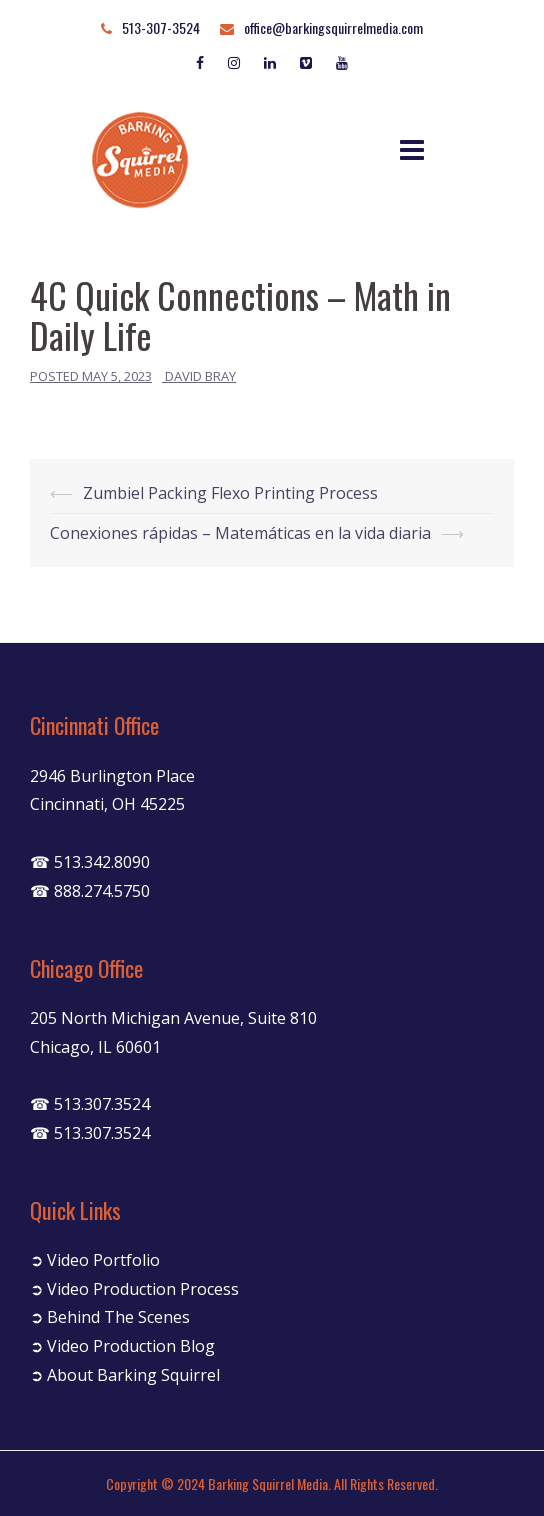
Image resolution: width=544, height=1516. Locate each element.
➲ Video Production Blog (122, 1346)
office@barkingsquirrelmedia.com (333, 27)
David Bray (200, 376)
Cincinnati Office (94, 725)
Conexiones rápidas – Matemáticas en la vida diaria (240, 533)
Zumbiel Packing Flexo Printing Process (230, 493)
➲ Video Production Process (134, 1289)
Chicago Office (86, 968)
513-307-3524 (161, 27)
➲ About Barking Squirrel (125, 1375)
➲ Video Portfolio (95, 1260)
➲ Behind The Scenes (110, 1317)
